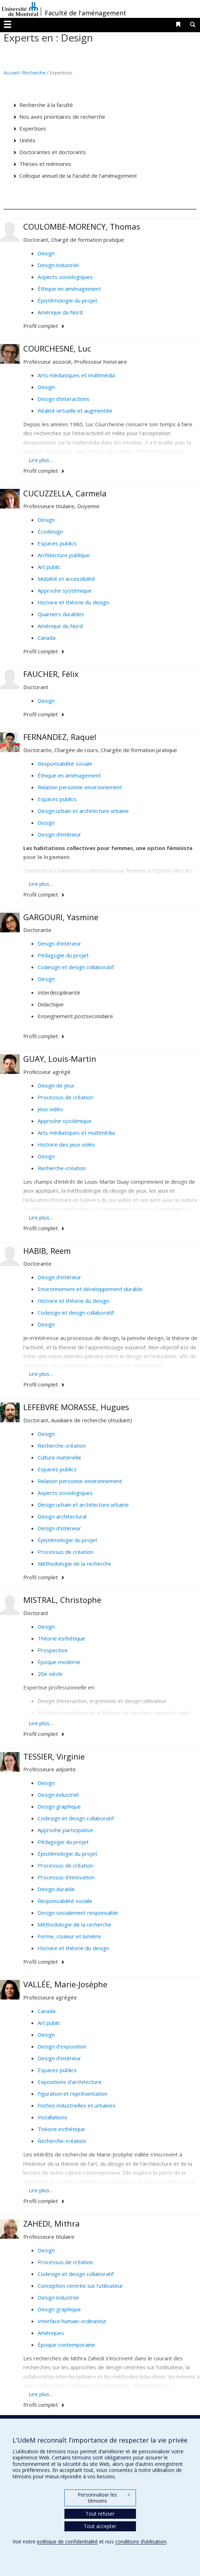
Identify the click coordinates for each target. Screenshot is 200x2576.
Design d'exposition (62, 2046)
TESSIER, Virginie (54, 1756)
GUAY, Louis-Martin (59, 1058)
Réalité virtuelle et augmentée (75, 410)
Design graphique (59, 1806)
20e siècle (50, 1673)
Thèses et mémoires (45, 163)
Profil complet (40, 325)
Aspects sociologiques (65, 276)
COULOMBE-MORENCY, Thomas (81, 226)
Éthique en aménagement (69, 288)
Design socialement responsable (78, 1912)
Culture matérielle (59, 1457)
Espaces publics (57, 543)
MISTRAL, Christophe (62, 1599)
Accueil (11, 72)
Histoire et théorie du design (73, 602)
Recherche (34, 72)
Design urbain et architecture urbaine (83, 810)
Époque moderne (59, 1661)
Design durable (56, 1889)
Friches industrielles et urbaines (77, 2105)
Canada (46, 637)
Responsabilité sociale (65, 763)
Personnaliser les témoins (104, 2497)
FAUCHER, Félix (51, 673)
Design (46, 253)
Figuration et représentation (72, 2093)
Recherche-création (62, 1168)
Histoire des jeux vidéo (66, 1144)
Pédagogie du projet (63, 955)
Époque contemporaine (66, 2344)
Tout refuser (100, 2513)
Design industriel (58, 265)
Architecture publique (64, 555)
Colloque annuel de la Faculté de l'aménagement (78, 175)
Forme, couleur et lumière (69, 1936)
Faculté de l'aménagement (85, 13)
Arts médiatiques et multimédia (76, 375)
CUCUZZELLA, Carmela (65, 493)
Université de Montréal (20, 9)
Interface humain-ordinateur (72, 2321)
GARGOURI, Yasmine (60, 917)
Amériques (51, 2332)
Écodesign (50, 531)
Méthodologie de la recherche (74, 1563)
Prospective (53, 1650)
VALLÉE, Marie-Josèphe (65, 1984)
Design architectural (62, 1516)
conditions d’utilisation (140, 2541)
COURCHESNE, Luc (57, 348)
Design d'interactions (63, 398)
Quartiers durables (61, 614)
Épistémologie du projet (67, 300)
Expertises (32, 128)
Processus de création (65, 1097)
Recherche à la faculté (46, 104)
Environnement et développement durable (90, 1288)
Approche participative (65, 1830)
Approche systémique (65, 590)
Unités (27, 140)
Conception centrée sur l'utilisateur (80, 2285)
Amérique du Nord (60, 312)
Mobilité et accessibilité (66, 578)
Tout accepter (100, 2526)
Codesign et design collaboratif (76, 967)
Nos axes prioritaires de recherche (62, 116)
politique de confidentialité (67, 2541)
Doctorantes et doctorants (52, 152)
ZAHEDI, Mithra (51, 2223)
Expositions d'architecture (70, 2081)
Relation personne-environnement (80, 787)
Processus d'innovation (66, 1877)
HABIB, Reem (47, 1250)
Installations (52, 2117)
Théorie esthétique (61, 1638)
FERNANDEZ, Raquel (59, 736)
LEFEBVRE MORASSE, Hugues (76, 1407)
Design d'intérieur (59, 834)
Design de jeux (56, 1085)
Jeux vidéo (50, 1109)
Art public (49, 566)
